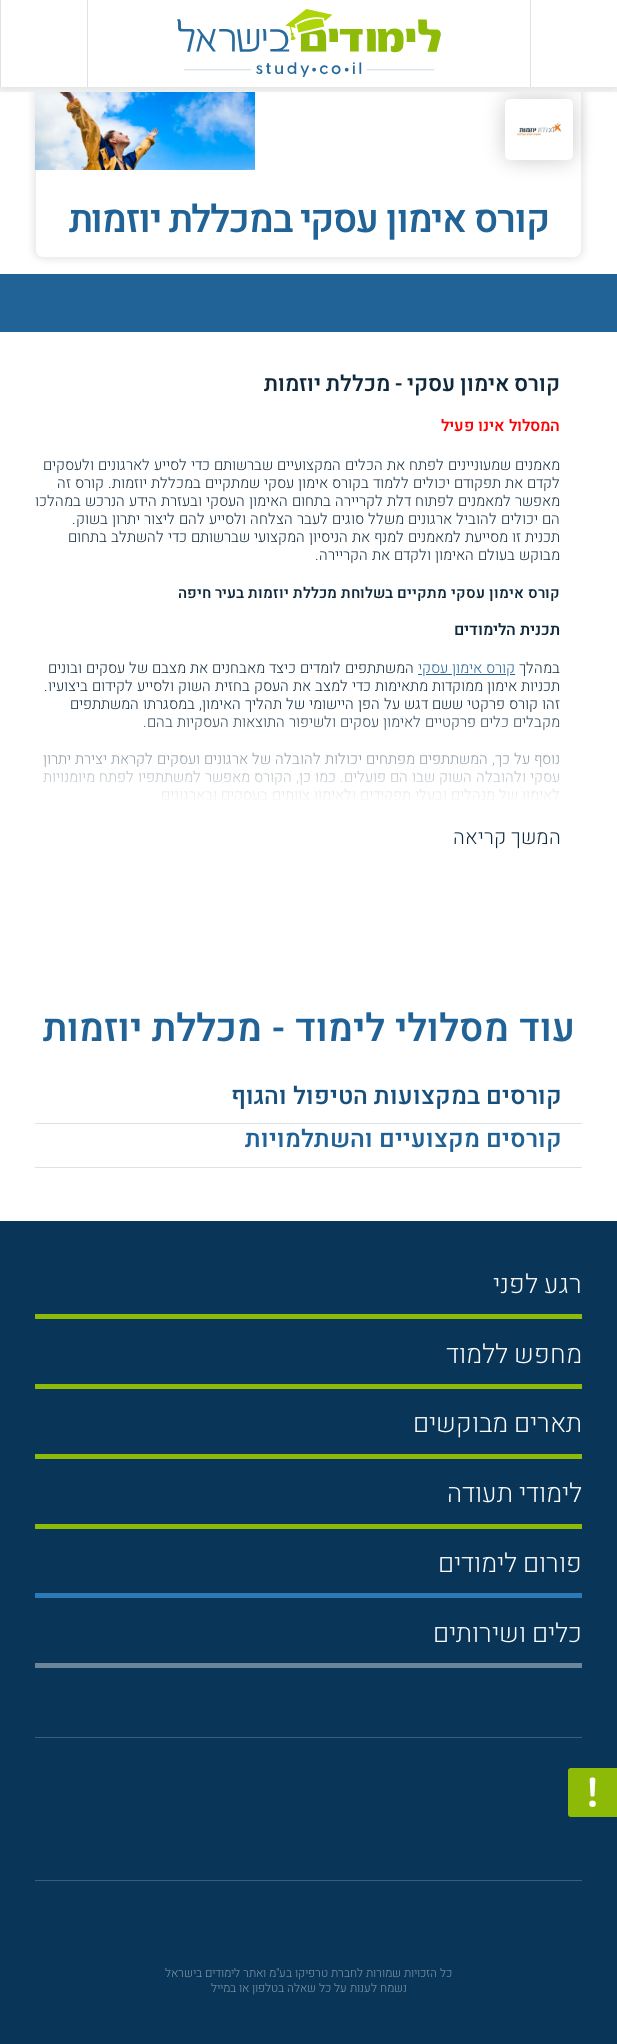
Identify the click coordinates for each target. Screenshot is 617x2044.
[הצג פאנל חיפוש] (43, 43)
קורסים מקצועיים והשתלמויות (403, 1139)
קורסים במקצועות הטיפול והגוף (396, 1096)
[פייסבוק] (296, 1818)
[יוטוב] (335, 1818)
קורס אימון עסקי (466, 668)
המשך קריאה (507, 838)
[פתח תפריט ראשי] (573, 43)
